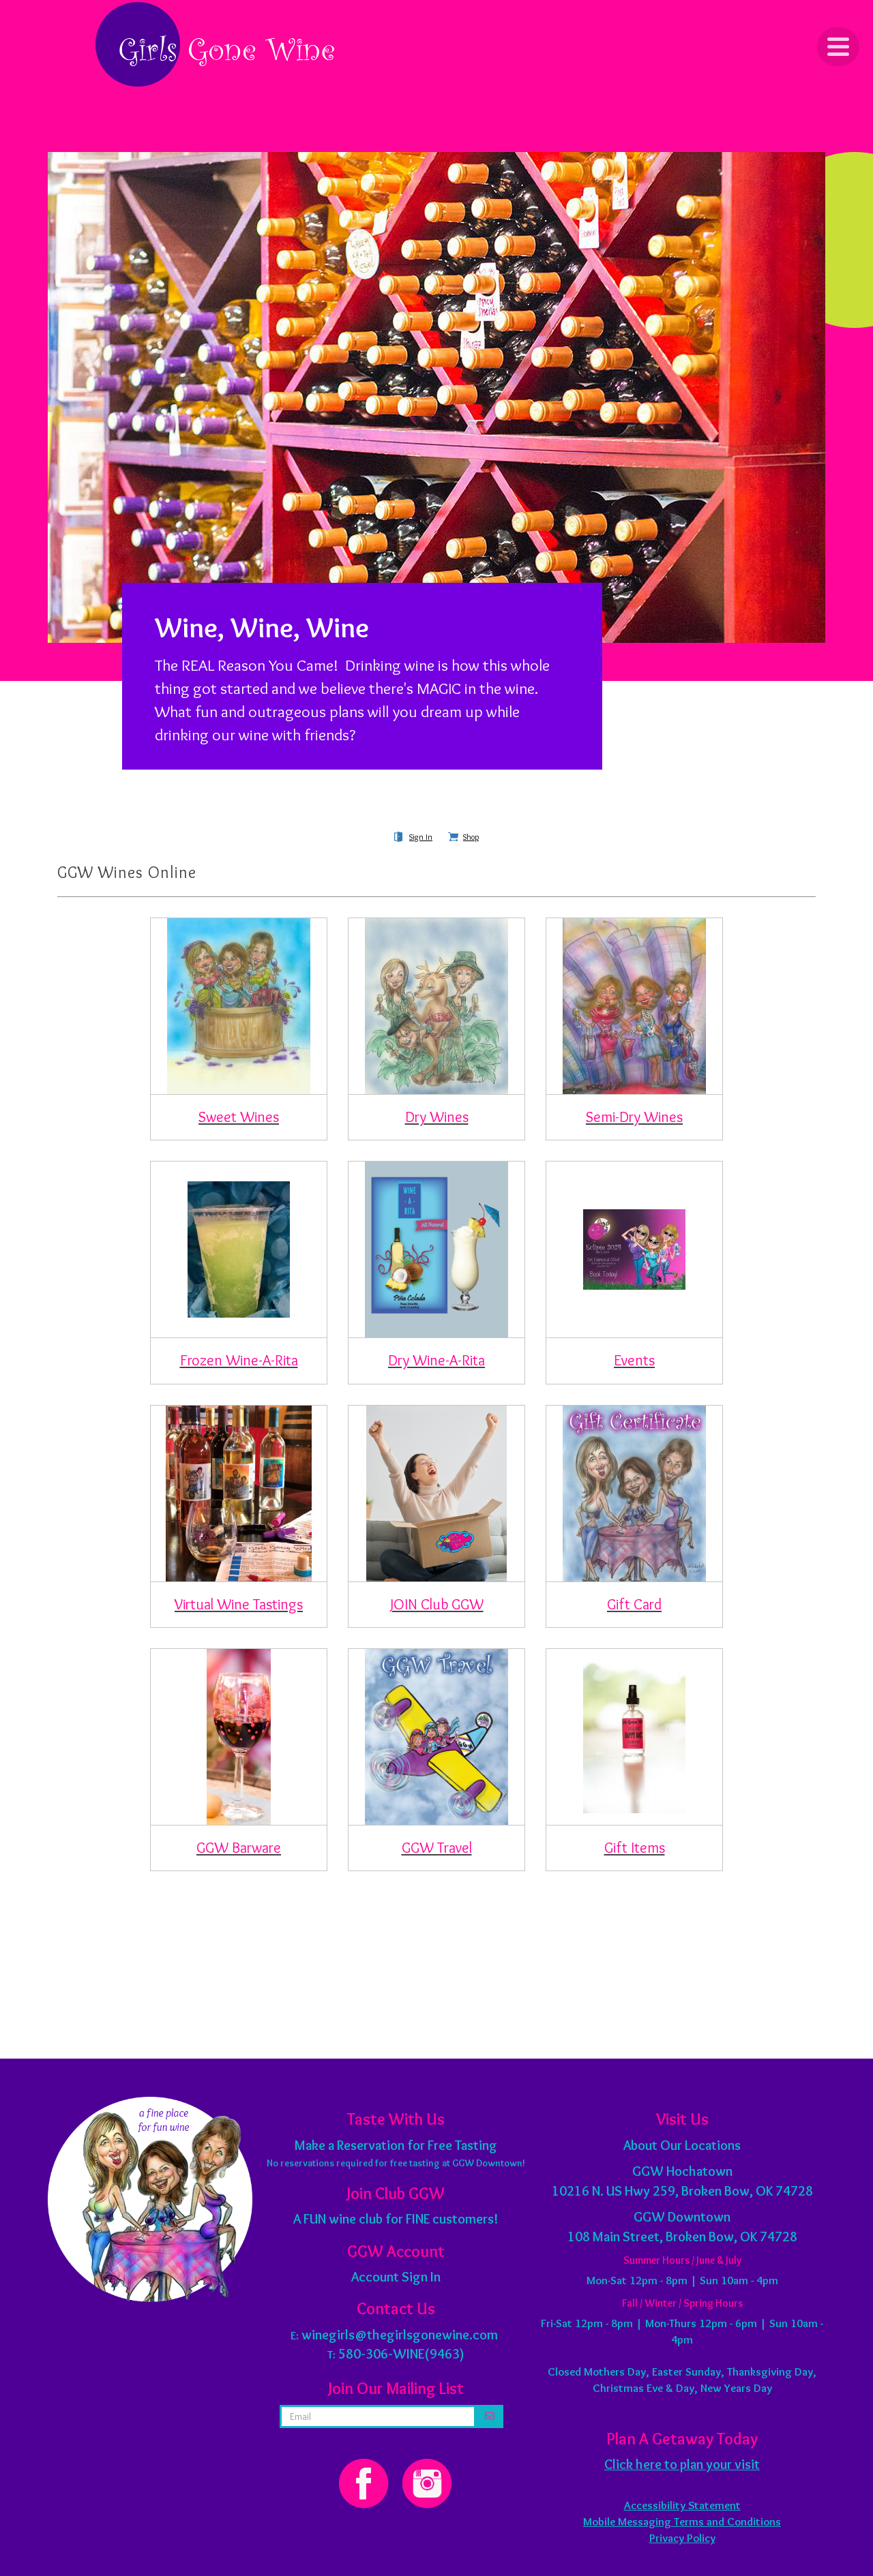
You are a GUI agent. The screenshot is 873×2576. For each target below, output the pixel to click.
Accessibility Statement (682, 2505)
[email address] (378, 2416)
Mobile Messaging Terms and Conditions (682, 2521)
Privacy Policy (682, 2538)
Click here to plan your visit (682, 2464)
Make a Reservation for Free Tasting (396, 2145)
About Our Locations (682, 2145)
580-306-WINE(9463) (401, 2354)
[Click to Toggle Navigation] (838, 46)
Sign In (420, 837)
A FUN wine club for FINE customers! (395, 2219)
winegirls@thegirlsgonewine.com (399, 2335)
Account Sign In (396, 2277)
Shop (471, 837)
